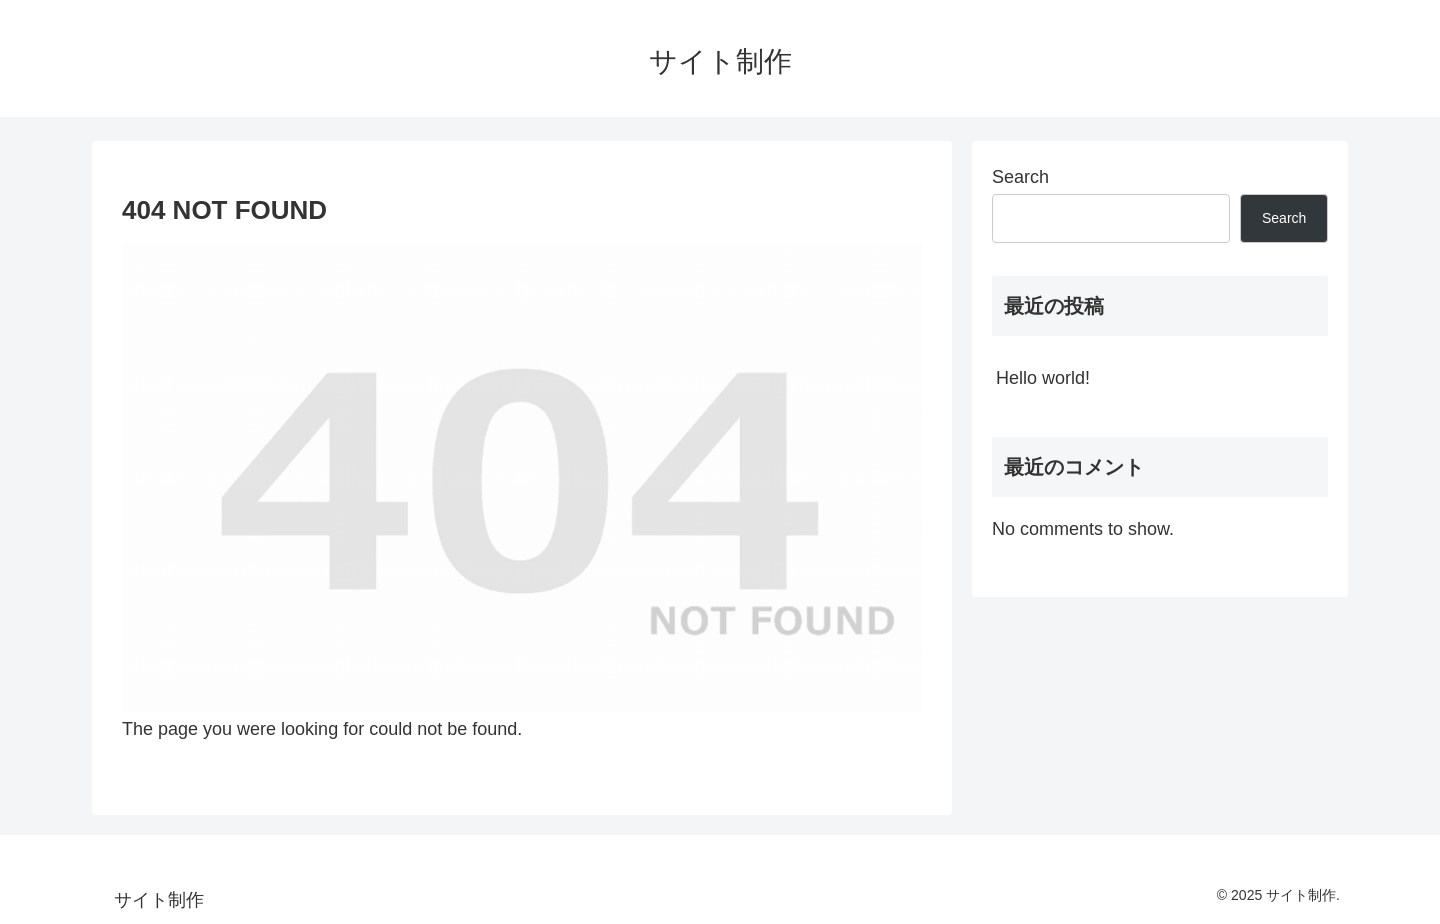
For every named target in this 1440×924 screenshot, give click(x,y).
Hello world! (1043, 378)
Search (1020, 177)
